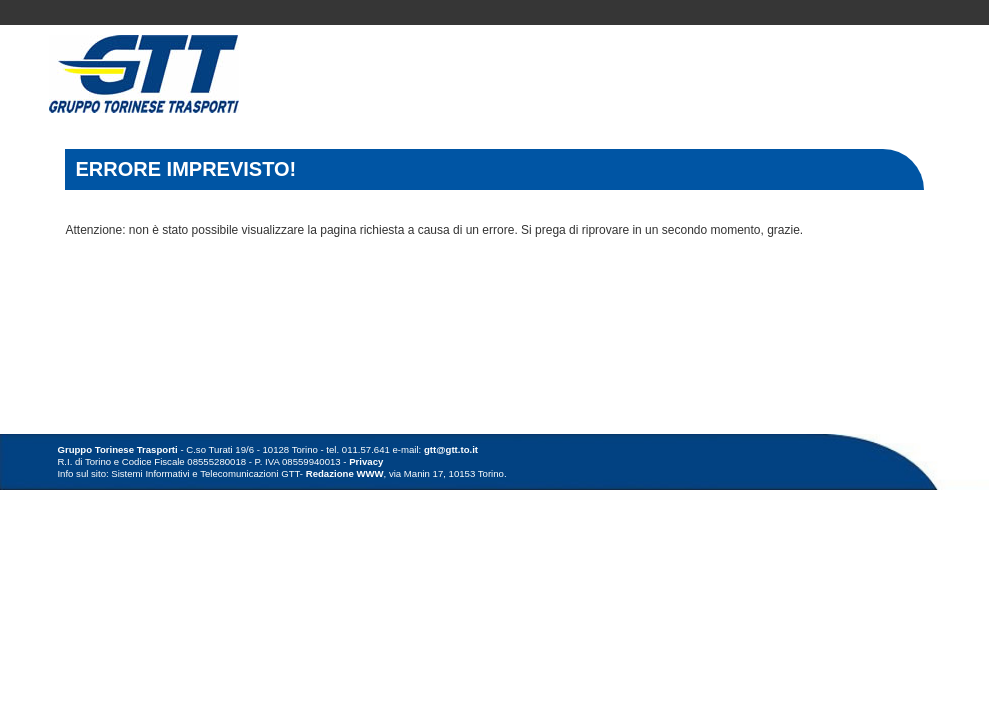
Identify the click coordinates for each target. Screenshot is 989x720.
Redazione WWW (345, 473)
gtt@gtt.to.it (451, 449)
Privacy (366, 461)
